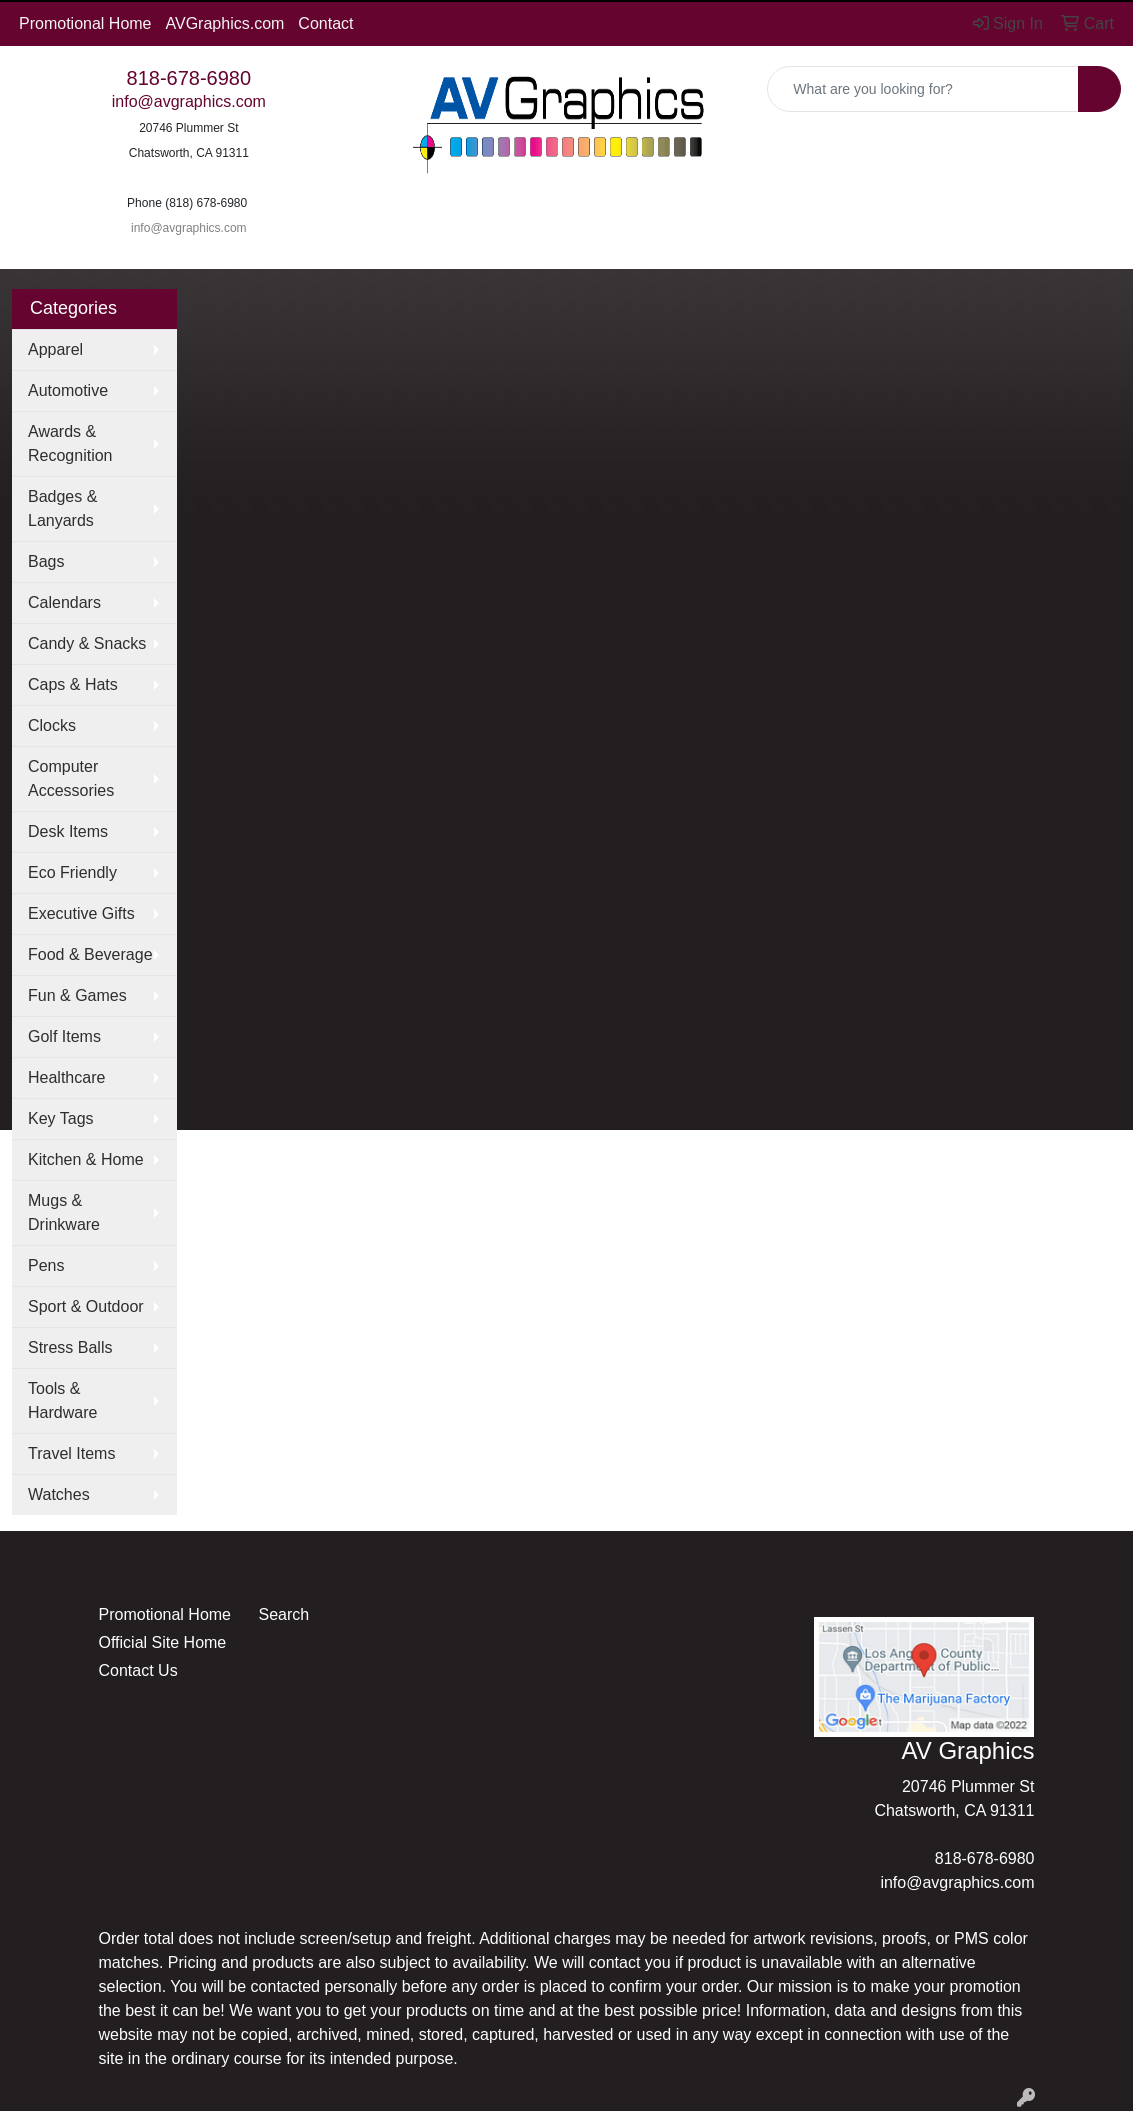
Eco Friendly (72, 872)
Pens (46, 1265)
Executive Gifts (81, 913)
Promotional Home (85, 23)
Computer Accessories (71, 778)
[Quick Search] (923, 89)
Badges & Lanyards (62, 508)
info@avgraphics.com (189, 101)
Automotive (68, 390)
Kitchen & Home (86, 1159)
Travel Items (71, 1453)
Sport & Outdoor (86, 1306)
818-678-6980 (189, 78)
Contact (325, 23)
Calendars (64, 602)
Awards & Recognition (70, 443)
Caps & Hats (73, 684)
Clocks (52, 725)
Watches (59, 1494)
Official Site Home (163, 1642)
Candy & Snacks (87, 643)
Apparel (55, 349)
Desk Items (68, 831)
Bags (46, 561)
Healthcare (66, 1077)
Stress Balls (70, 1347)
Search (283, 1614)
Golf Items (64, 1036)
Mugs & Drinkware (64, 1212)
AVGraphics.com (225, 23)
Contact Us (138, 1670)
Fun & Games (77, 995)
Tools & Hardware (62, 1400)
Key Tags (61, 1118)
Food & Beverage (90, 954)
